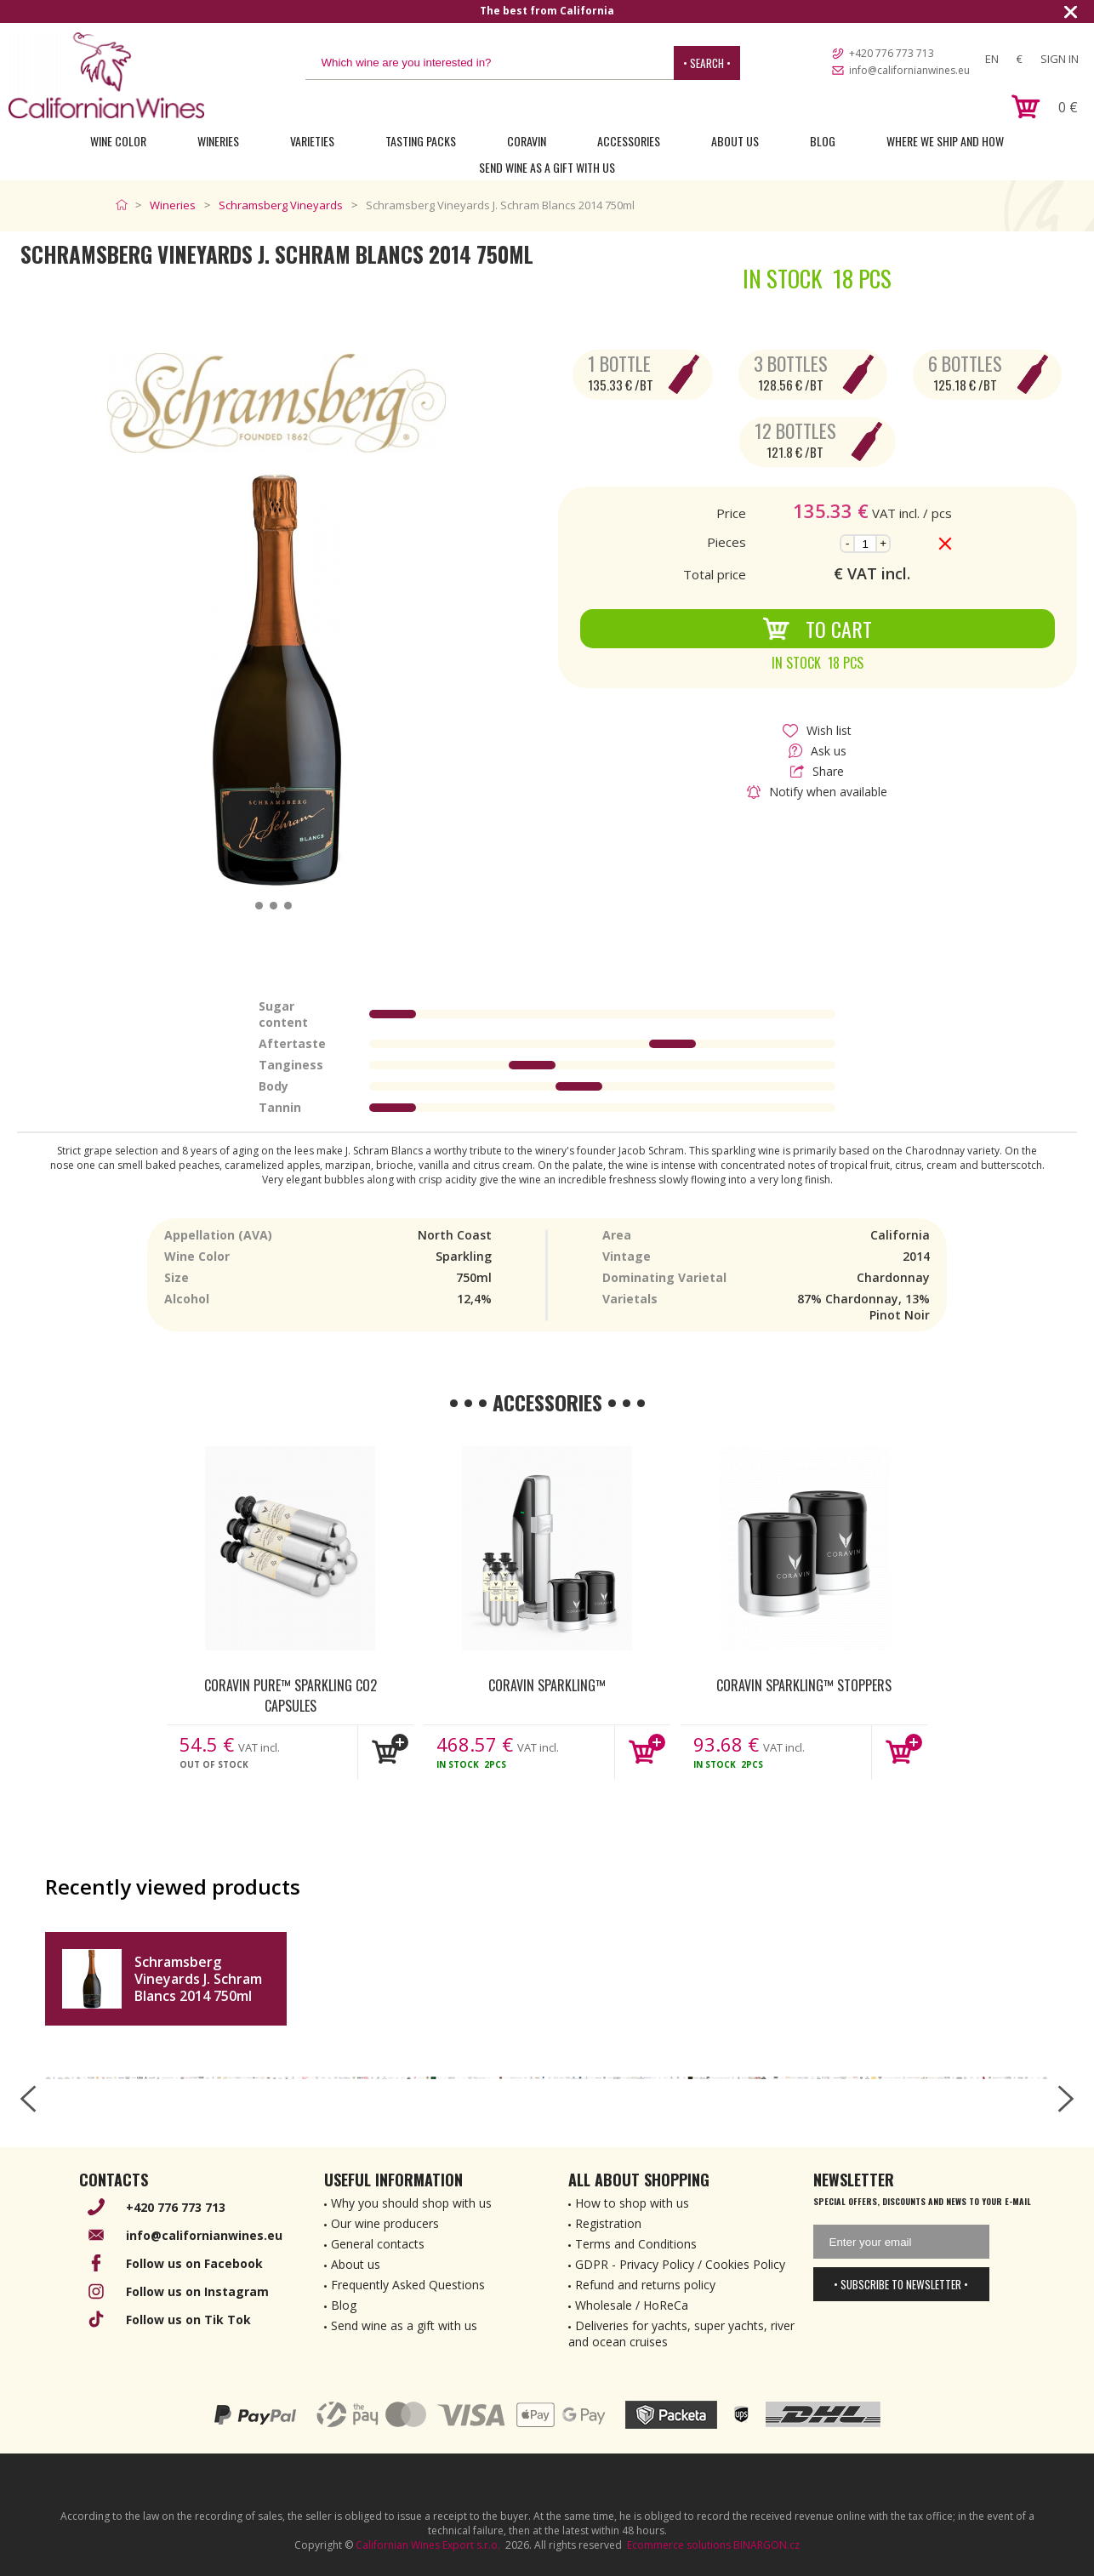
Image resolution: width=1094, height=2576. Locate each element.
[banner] (106, 75)
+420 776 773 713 (891, 53)
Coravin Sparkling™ (547, 1685)
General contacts (377, 2244)
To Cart (817, 628)
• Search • (707, 62)
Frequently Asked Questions (408, 2285)
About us (355, 2264)
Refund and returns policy (645, 2285)
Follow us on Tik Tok (188, 2319)
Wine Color (118, 141)
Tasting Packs (420, 141)
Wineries (218, 141)
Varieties (312, 141)
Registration (608, 2223)
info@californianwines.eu (909, 70)
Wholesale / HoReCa (631, 2305)
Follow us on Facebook (194, 2263)
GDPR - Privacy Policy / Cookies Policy (680, 2264)
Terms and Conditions (636, 2244)
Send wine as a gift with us (547, 167)
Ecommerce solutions (679, 2545)
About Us (735, 141)
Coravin (526, 141)
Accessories (628, 141)
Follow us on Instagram (197, 2291)
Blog (822, 141)
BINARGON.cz (766, 2545)
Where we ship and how (945, 141)
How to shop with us (632, 2203)
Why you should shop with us (411, 2203)
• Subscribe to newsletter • (901, 2284)
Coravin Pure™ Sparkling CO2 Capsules (290, 1694)
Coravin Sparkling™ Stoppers (804, 1685)
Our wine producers (385, 2223)
